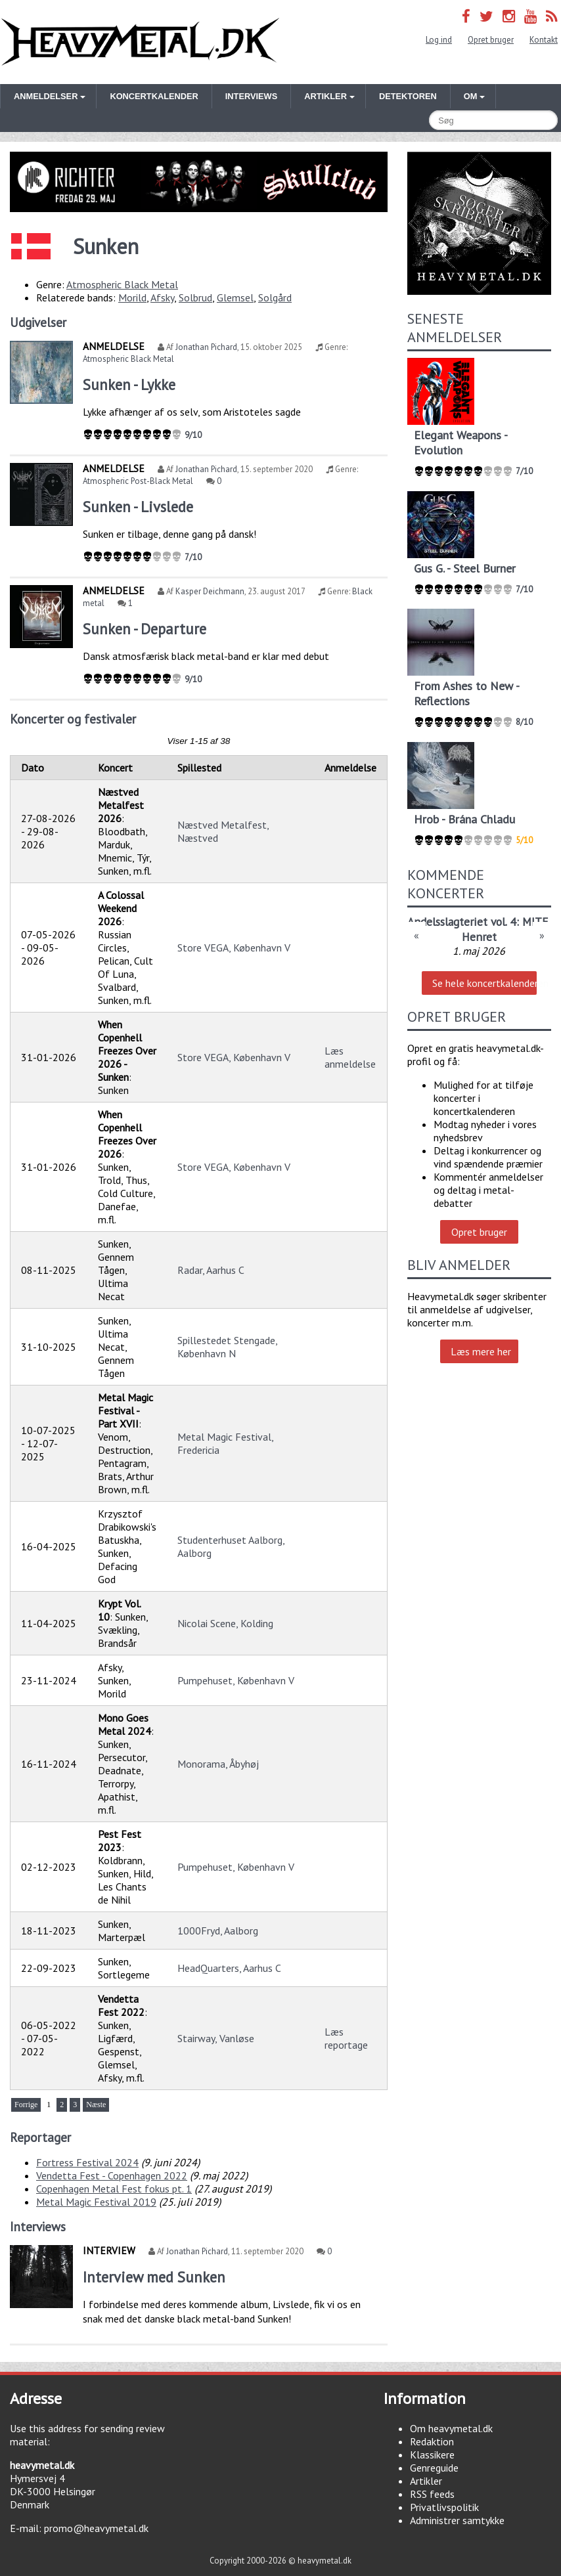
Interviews (251, 96)
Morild (132, 297)
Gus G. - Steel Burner (465, 568)
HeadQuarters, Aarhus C (229, 1968)
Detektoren (408, 96)
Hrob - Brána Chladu (464, 819)
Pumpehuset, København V (235, 1680)
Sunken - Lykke (129, 384)
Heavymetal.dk (140, 42)
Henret (479, 936)
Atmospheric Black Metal (122, 284)
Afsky (162, 297)
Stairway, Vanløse (215, 2038)
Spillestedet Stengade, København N (227, 1347)
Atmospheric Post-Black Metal (138, 481)
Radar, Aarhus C (210, 1270)
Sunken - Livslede (138, 506)
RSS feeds (432, 2493)
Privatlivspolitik (444, 2507)
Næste (96, 2104)
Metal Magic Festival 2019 (96, 2201)
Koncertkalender (154, 96)
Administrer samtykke (457, 2520)
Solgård (275, 297)
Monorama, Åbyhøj (218, 1763)
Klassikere (432, 2454)
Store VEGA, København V (233, 947)
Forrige (25, 2104)
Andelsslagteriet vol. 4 (461, 921)
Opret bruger (491, 39)
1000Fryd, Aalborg (217, 1930)
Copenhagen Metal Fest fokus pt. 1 (114, 2188)
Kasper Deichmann (209, 591)
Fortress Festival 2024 (87, 2162)
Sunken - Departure (144, 628)
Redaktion (432, 2441)
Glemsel (235, 297)
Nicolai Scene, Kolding (225, 1623)
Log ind (439, 39)
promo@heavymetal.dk (96, 2528)
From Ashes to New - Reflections (466, 693)
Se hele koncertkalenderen (484, 983)
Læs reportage (346, 2038)
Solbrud (195, 297)
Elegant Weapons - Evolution (460, 442)
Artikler (426, 2480)
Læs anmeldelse (350, 1057)
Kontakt (543, 39)
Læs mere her (481, 1351)
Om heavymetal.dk (451, 2428)
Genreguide (434, 2467)
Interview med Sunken (154, 2276)
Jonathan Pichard (206, 347)
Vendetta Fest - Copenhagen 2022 (111, 2175)
